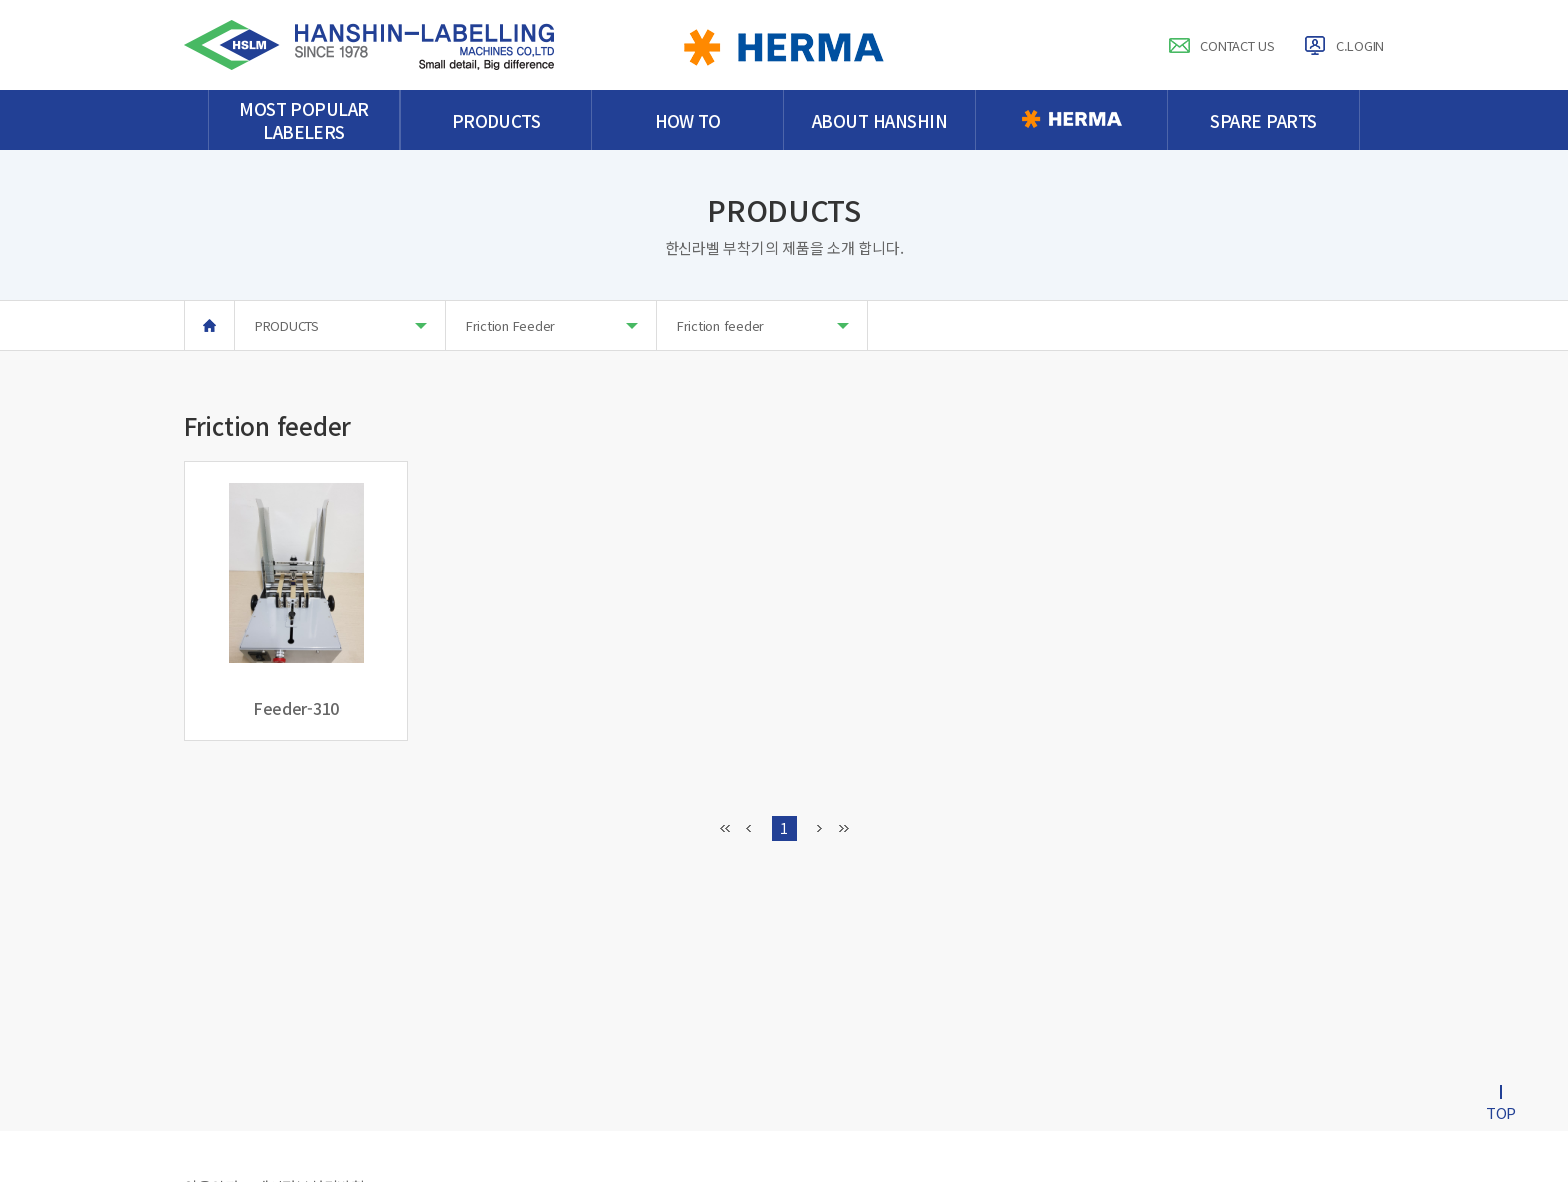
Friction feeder (763, 325)
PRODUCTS (341, 325)
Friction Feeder (552, 325)
